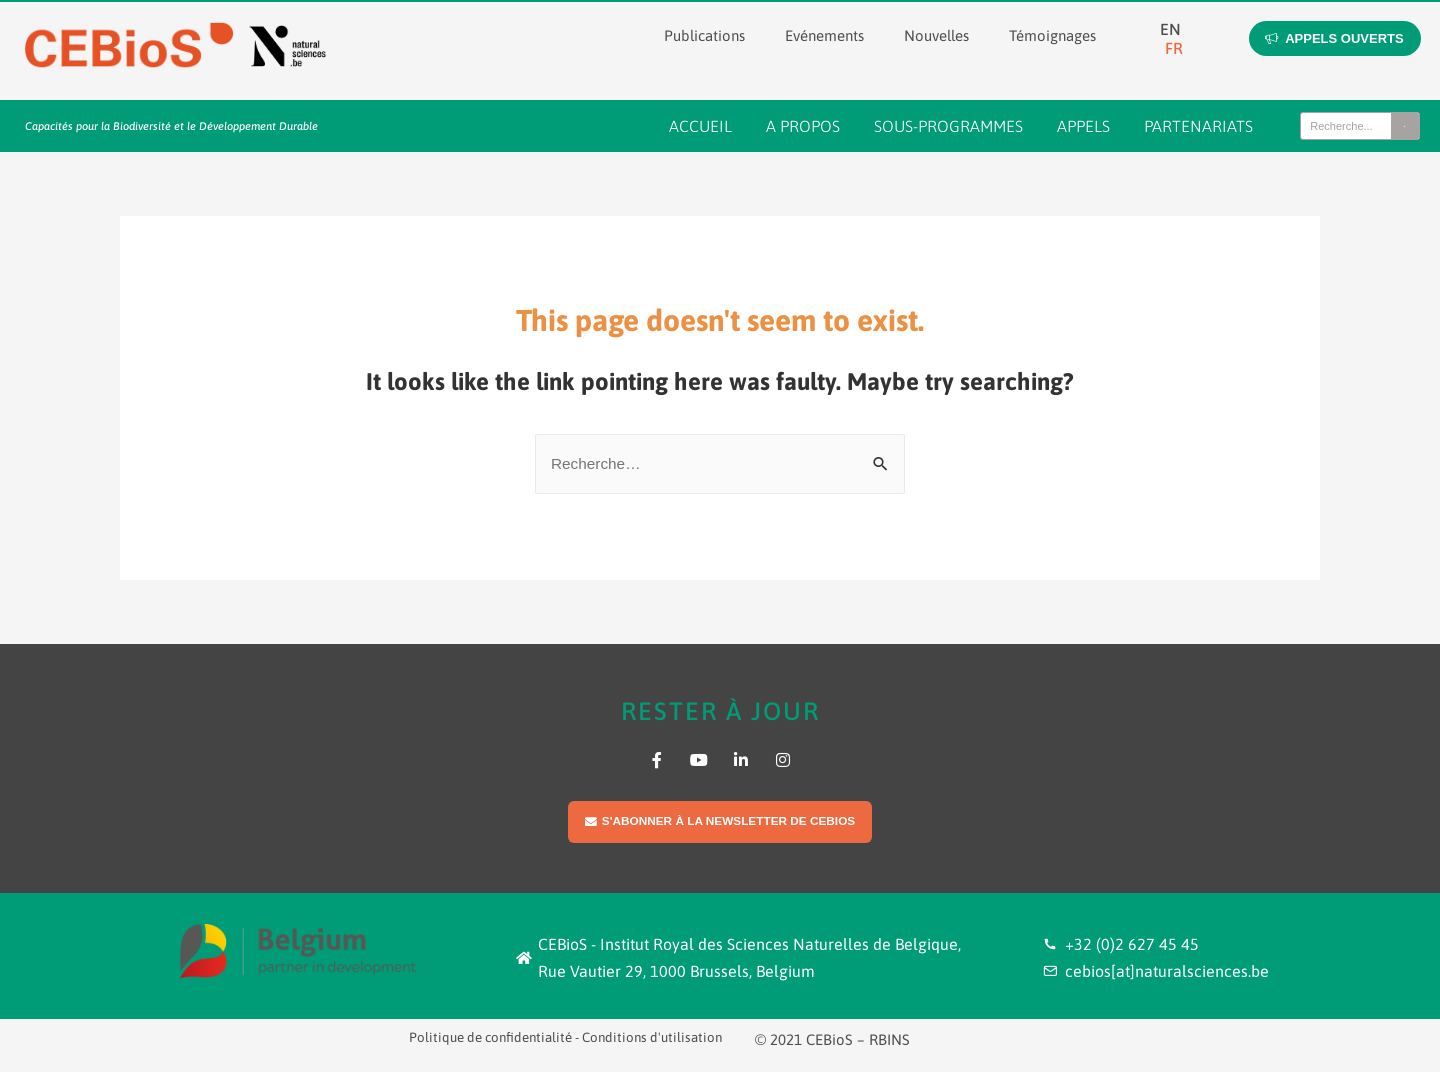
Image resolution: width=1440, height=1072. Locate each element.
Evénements (824, 35)
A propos (803, 126)
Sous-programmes (948, 126)
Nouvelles (936, 35)
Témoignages (1052, 35)
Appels (1083, 126)
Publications (704, 35)
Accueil (700, 126)
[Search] (1405, 126)
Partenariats (1198, 126)
